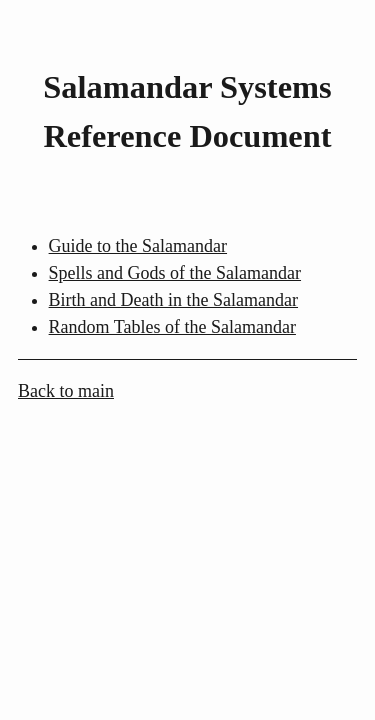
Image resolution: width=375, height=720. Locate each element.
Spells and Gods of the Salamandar (175, 273)
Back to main (66, 391)
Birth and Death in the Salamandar (173, 300)
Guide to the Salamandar (138, 246)
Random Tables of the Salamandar (172, 327)
